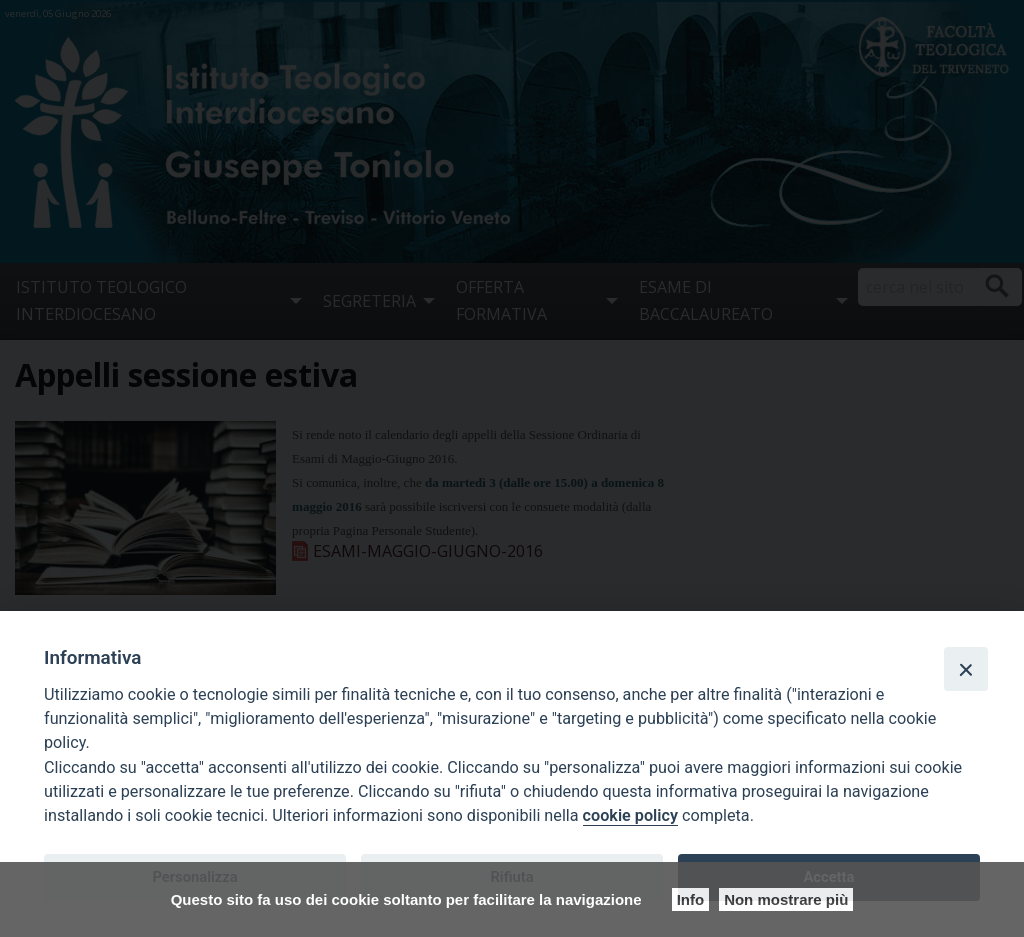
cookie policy (630, 815)
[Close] (966, 669)
